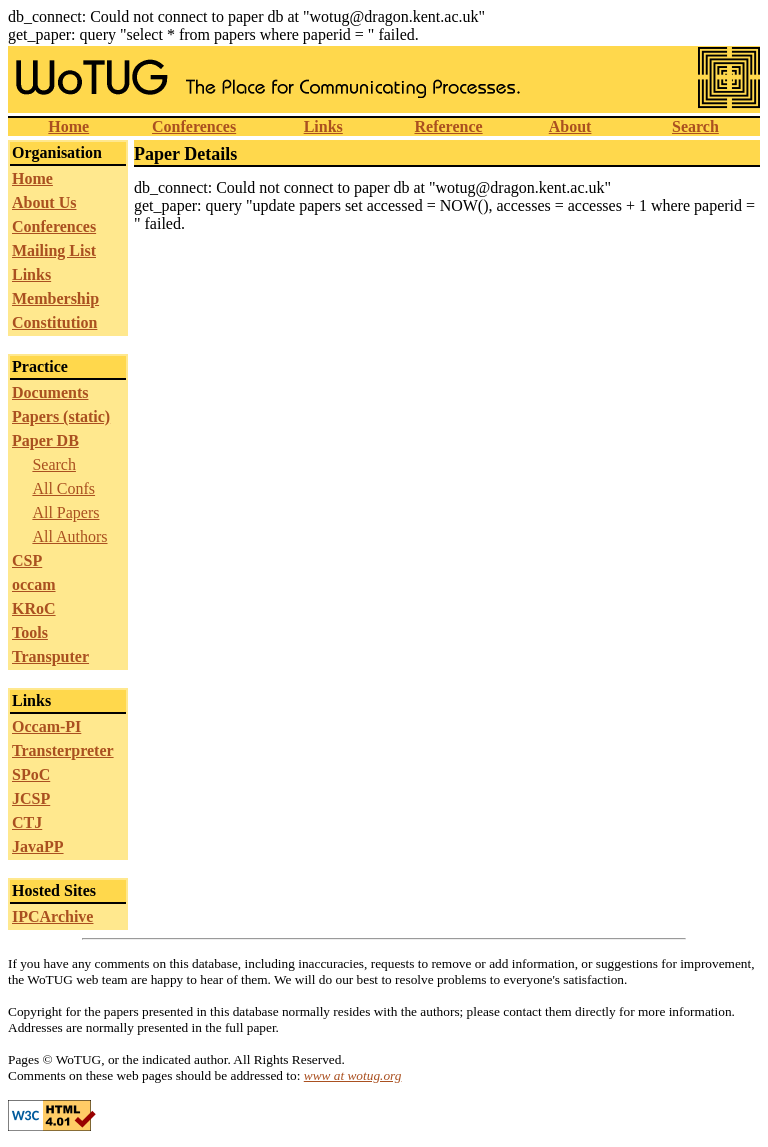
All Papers (65, 512)
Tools (30, 632)
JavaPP (38, 846)
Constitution (54, 322)
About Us (44, 202)
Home (68, 126)
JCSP (31, 798)
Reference (448, 126)
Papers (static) (61, 416)
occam (34, 584)
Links (323, 126)
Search (695, 126)
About (570, 126)
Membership (55, 298)
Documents (50, 392)
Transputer (50, 656)
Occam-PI (46, 726)
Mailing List (54, 250)
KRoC (34, 608)
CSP (27, 560)
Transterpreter (63, 750)
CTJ (27, 822)
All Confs (63, 488)
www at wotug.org (353, 1075)
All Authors (69, 536)
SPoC (31, 774)
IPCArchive (52, 916)
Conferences (194, 126)
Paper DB (45, 440)
